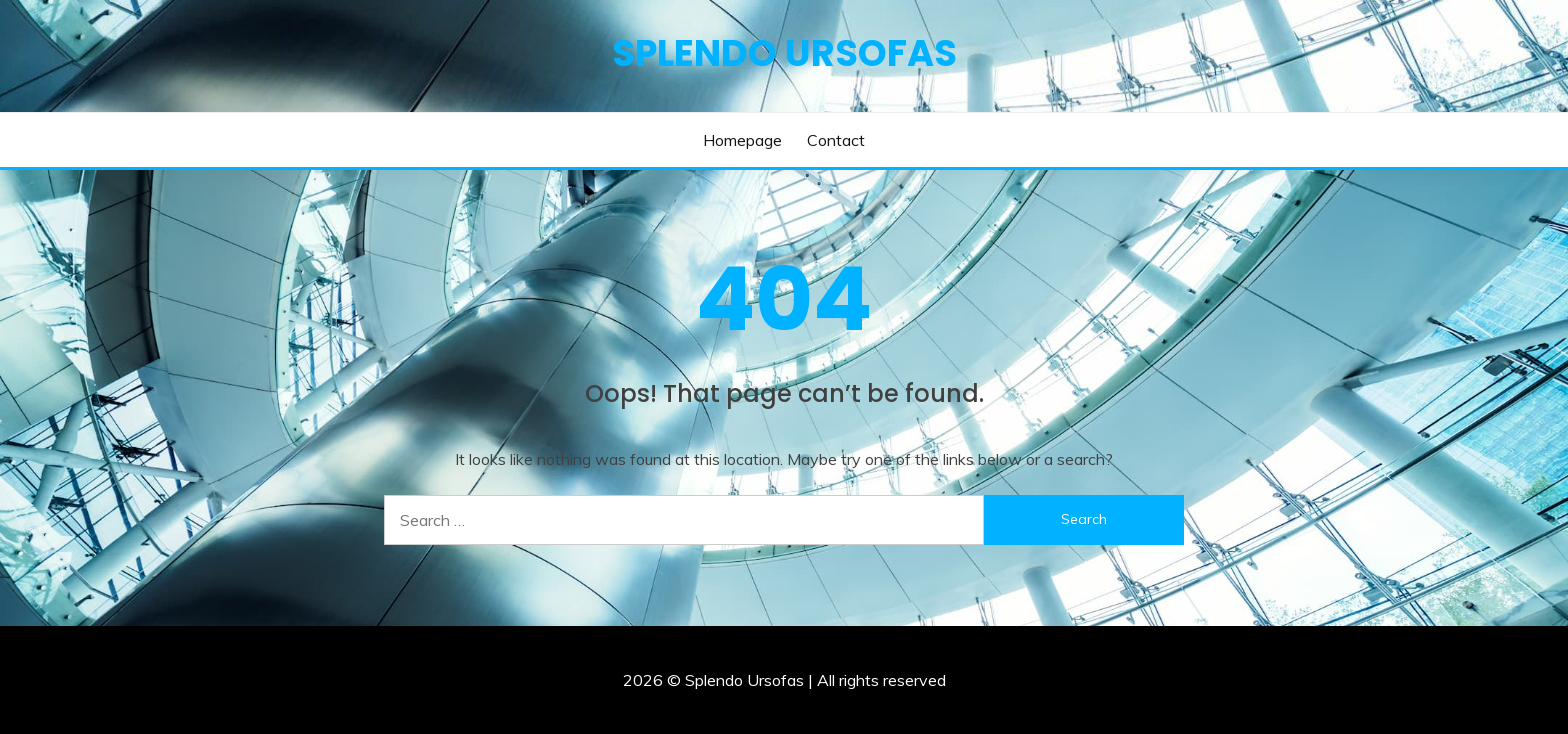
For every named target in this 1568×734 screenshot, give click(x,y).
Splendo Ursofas (784, 53)
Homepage (742, 140)
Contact (836, 140)
